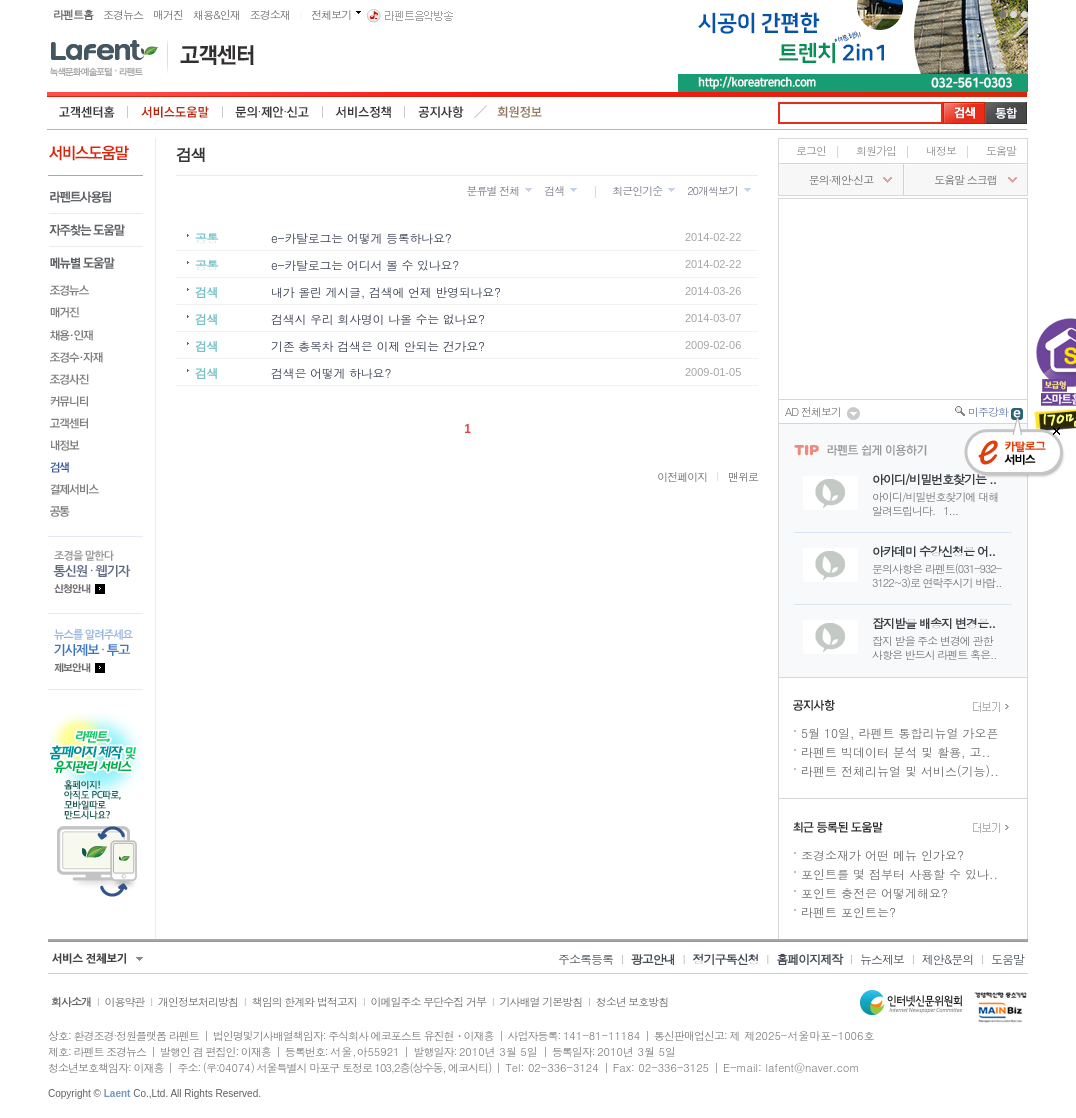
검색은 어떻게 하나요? (331, 372)
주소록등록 (585, 958)
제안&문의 (948, 958)
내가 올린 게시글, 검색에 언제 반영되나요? (386, 291)
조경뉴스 (123, 14)
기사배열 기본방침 (540, 1001)
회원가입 (876, 150)
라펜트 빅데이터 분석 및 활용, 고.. (896, 751)
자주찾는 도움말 (95, 230)
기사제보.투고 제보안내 (95, 651)
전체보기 (331, 14)
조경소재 (270, 14)
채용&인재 (216, 14)
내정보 (95, 445)
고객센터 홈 (87, 112)
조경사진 (95, 379)
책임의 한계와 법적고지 (304, 1001)
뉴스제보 (882, 958)
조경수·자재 (95, 357)
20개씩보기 (712, 190)
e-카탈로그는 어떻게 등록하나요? (361, 237)
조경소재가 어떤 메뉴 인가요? (882, 854)
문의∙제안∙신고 (841, 179)
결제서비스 (95, 489)
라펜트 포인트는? (848, 911)
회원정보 (521, 112)
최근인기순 (637, 190)
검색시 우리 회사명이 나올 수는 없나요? (378, 318)
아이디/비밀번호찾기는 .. (934, 478)
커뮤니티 (95, 401)
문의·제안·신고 (273, 112)
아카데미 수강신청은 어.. (933, 550)
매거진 (168, 14)
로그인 (811, 150)
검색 (95, 467)
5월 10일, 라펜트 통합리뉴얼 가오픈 (900, 732)
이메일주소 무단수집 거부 (428, 1001)
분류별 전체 (492, 190)
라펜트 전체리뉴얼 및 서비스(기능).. (900, 770)
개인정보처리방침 (198, 1001)
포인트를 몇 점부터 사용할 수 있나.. (899, 873)
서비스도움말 (175, 112)
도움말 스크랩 (965, 179)
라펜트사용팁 (95, 197)
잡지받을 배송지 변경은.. (933, 622)
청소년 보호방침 (632, 1001)
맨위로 (743, 476)
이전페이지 (682, 476)
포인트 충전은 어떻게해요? (874, 892)
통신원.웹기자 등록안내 (95, 574)
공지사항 (440, 112)
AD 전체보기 (823, 412)
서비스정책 (364, 112)
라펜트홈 (73, 14)
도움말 (1001, 150)
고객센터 (95, 423)
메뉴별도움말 (95, 263)
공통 (95, 511)
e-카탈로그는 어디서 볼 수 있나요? (365, 264)
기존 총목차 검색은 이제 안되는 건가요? (378, 345)
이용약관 (125, 1001)
